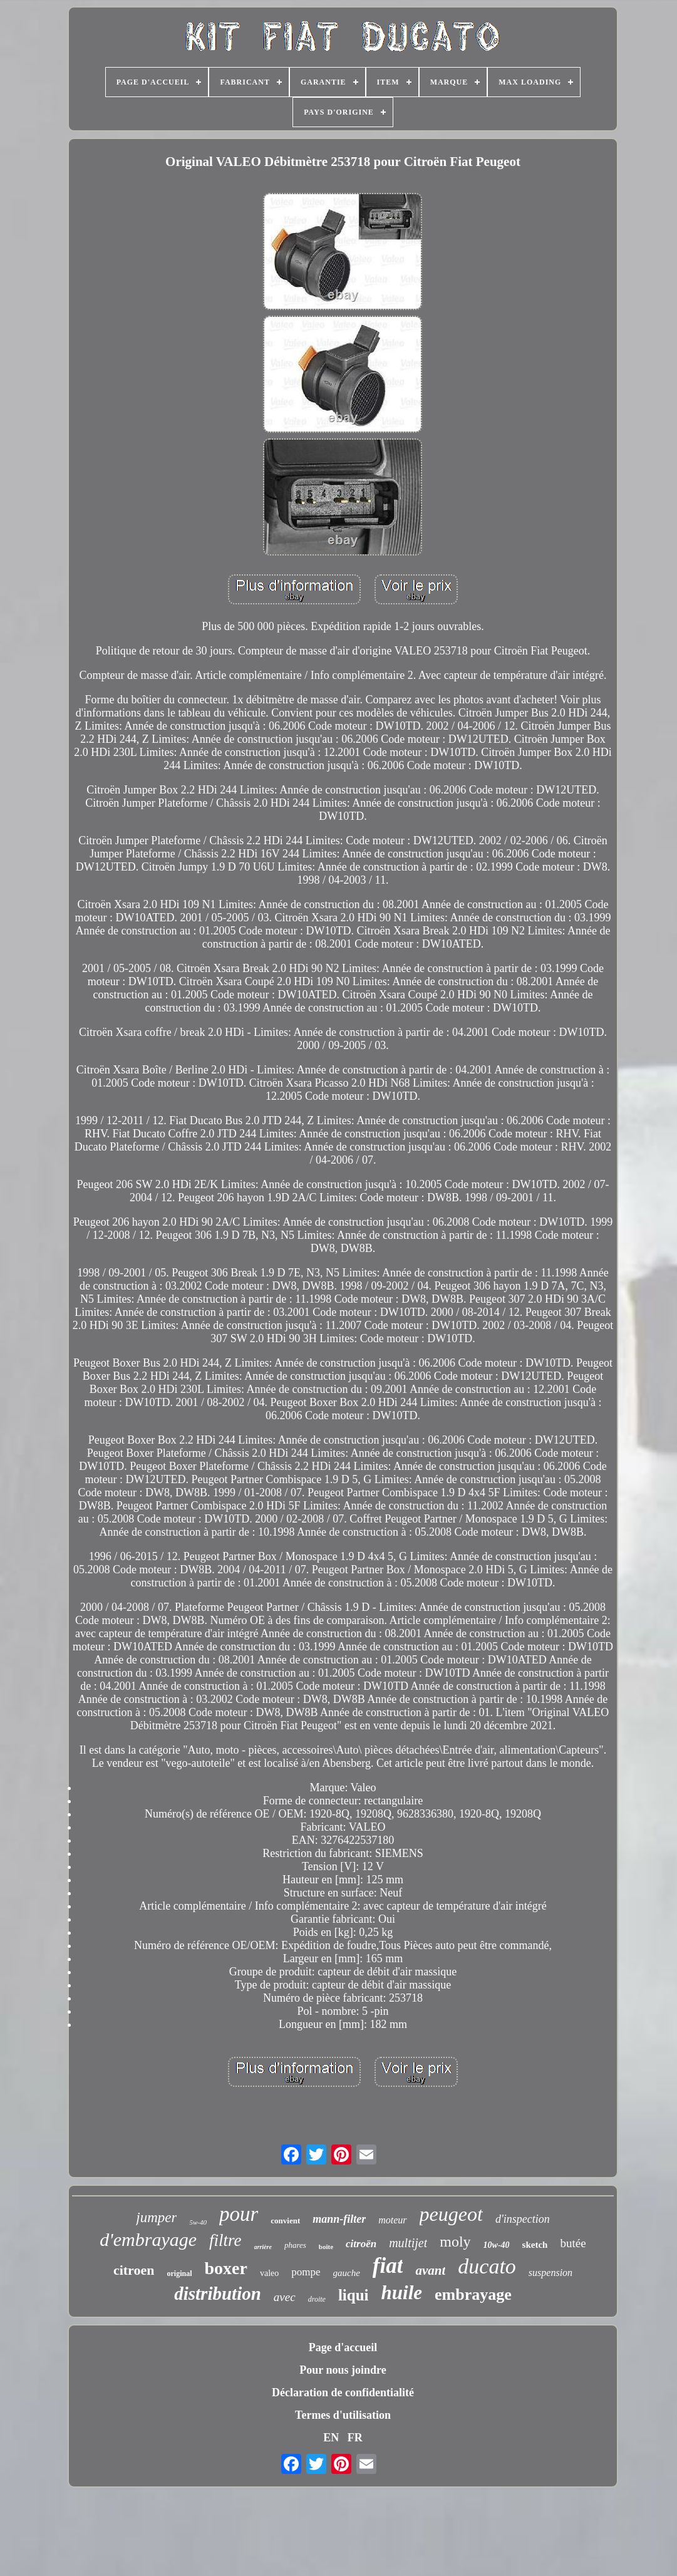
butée (573, 2243)
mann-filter (339, 2219)
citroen (134, 2270)
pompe (305, 2272)
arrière (263, 2246)
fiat (388, 2265)
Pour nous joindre (342, 2370)
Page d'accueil (343, 2347)
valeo (269, 2273)
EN (331, 2437)
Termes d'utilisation (343, 2415)
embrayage (473, 2294)
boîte (326, 2246)
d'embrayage (148, 2239)
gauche (346, 2273)
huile (401, 2293)
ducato (487, 2266)
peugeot (451, 2214)
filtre (225, 2240)
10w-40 (496, 2245)
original (179, 2273)
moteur (392, 2220)
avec (285, 2297)
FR (355, 2437)
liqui (353, 2295)
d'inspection (522, 2219)
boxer (225, 2268)
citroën (361, 2244)
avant (430, 2270)
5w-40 (198, 2222)
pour (238, 2214)
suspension (550, 2272)
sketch (535, 2245)
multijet (408, 2243)
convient (285, 2220)
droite (317, 2299)
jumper (156, 2217)
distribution (217, 2294)
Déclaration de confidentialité (343, 2392)
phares (295, 2245)
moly (455, 2241)
